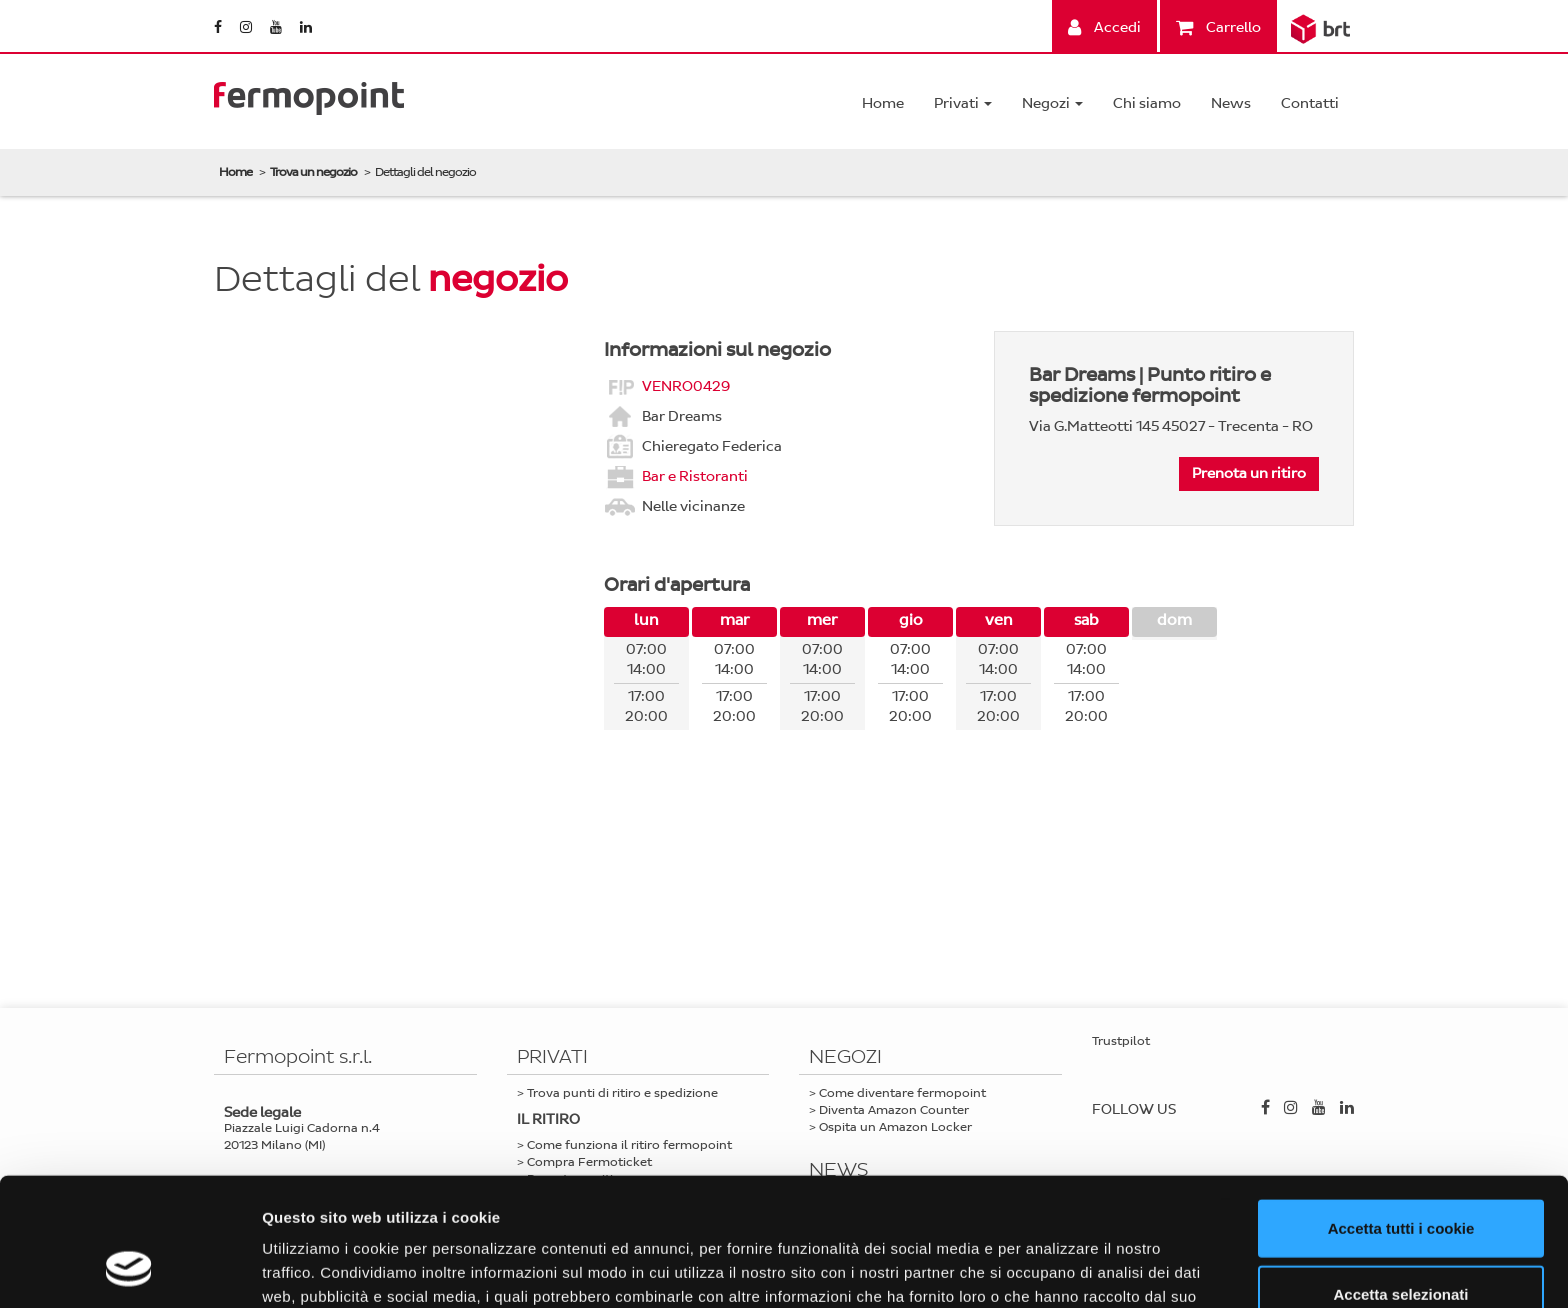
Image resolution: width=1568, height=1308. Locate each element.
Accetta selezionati (1400, 1177)
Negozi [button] (1052, 103)
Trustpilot (1121, 1041)
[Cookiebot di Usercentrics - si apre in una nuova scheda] (129, 1269)
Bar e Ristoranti (695, 475)
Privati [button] (963, 103)
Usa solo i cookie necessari (1401, 1242)
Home (883, 103)
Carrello (1218, 27)
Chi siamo (1147, 103)
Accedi (1104, 27)
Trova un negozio (313, 172)
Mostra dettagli (1052, 1268)
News (1231, 103)
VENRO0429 (686, 385)
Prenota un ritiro (1249, 473)
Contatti (1310, 103)
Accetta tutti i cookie (1401, 1111)
